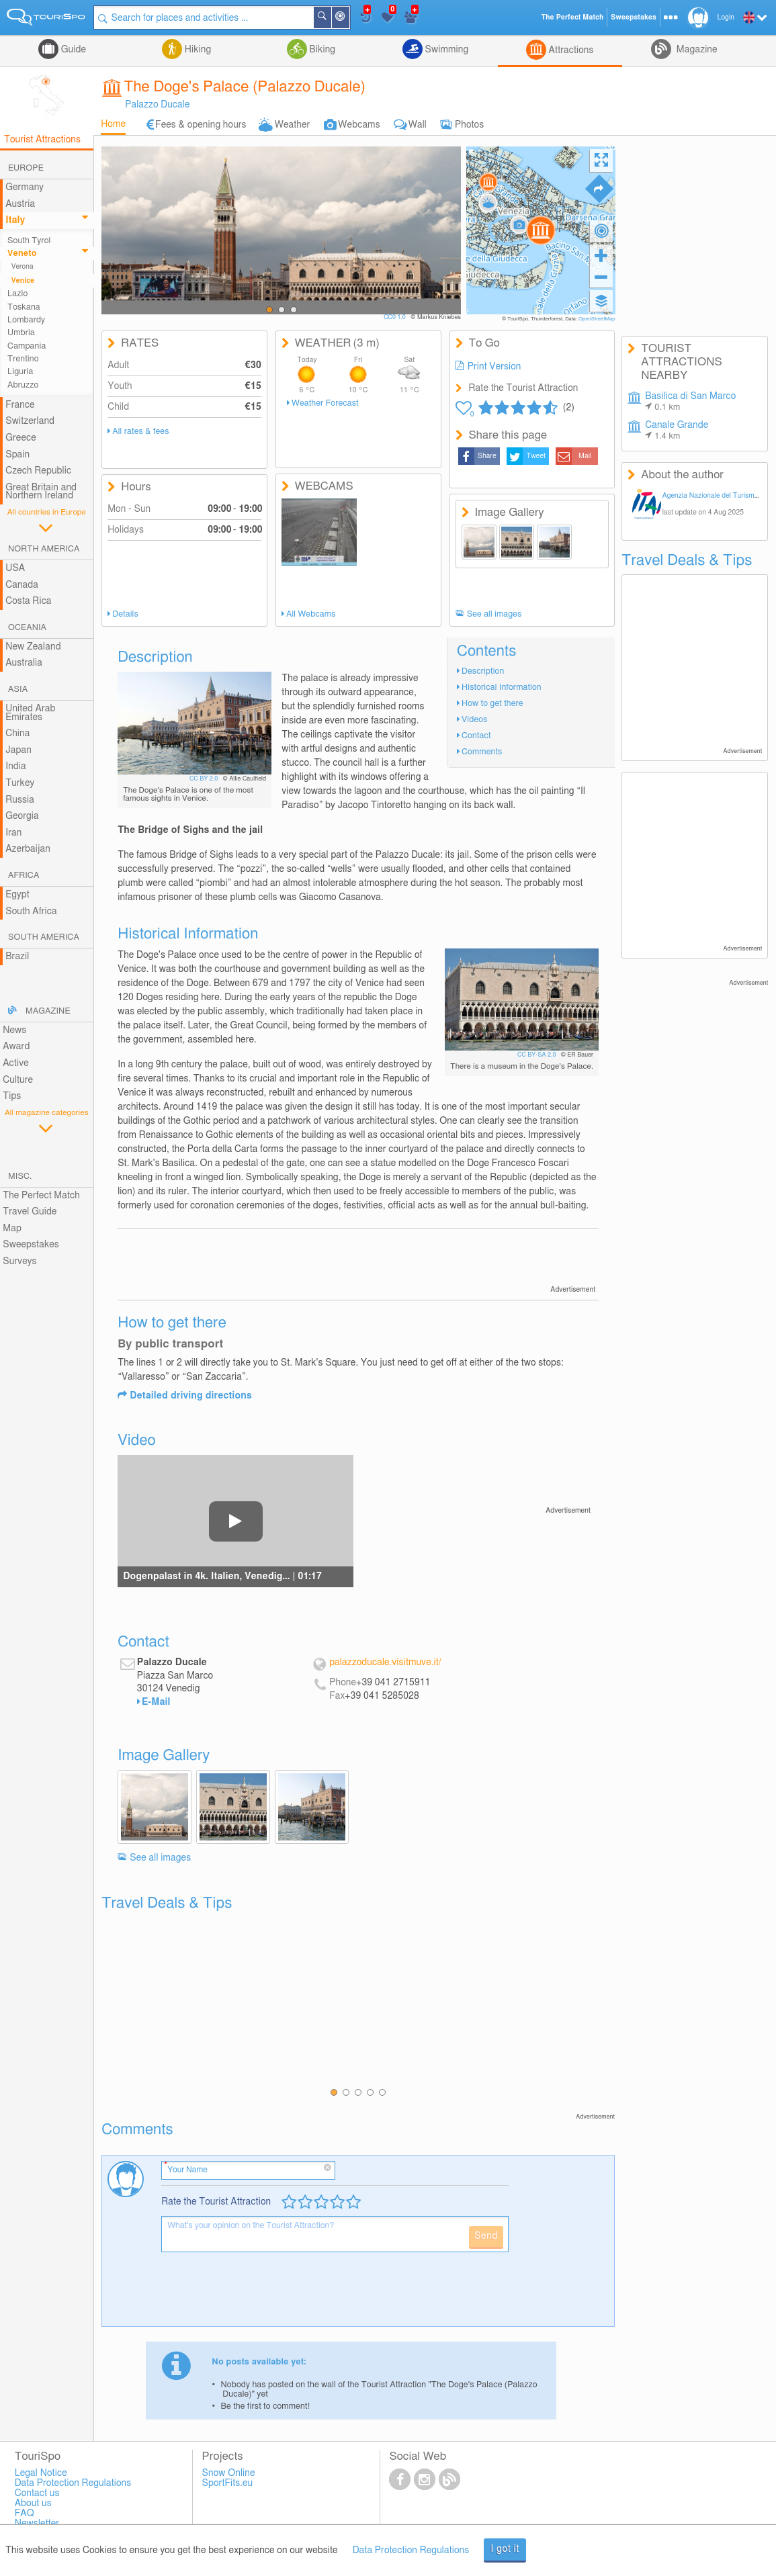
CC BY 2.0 (204, 779)
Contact (476, 735)
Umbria (21, 332)
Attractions (570, 50)
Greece (20, 438)
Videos (474, 719)
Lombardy (26, 320)
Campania (26, 346)
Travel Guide (29, 1211)
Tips (12, 1096)
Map (12, 1228)
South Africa (31, 911)
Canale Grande (676, 430)
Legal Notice (41, 2473)
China (17, 733)
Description (483, 671)
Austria (20, 204)
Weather (292, 125)
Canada (21, 585)
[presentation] (263, 2294)
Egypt (17, 894)
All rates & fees (140, 431)
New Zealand (32, 647)
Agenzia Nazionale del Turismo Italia (718, 495)
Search (330, 17)
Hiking (196, 49)
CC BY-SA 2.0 (537, 1055)
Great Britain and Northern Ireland (41, 492)
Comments (482, 752)
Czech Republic (38, 471)
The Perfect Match (41, 1195)
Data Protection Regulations (411, 2550)
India (15, 766)
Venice (23, 280)
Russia (19, 800)
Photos (469, 125)
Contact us (37, 2493)
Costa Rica (28, 601)
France (20, 405)
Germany (24, 187)
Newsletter (37, 2523)
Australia (23, 663)
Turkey (19, 783)
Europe (26, 168)
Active (16, 1063)
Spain (17, 454)
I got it (504, 2549)
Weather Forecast (325, 403)
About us (33, 2503)
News (14, 1030)
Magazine (695, 49)
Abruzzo (22, 385)
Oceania (27, 627)
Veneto (22, 253)
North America (44, 549)
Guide (72, 49)
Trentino (22, 359)
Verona (22, 266)
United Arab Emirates (30, 713)
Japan (18, 750)
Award (16, 1046)
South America (43, 937)
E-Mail (156, 1702)
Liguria (20, 371)
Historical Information (502, 687)
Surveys (19, 1261)
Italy (15, 220)
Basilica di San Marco (690, 402)
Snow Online (228, 2473)
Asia (18, 689)
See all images (494, 614)
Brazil (17, 956)
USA (15, 568)
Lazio (17, 294)
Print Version (494, 366)
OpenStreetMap (596, 319)
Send (486, 2236)
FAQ (24, 2513)
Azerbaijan (27, 849)
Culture (18, 1080)
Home (113, 124)
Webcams (359, 125)
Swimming (445, 49)
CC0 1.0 (395, 317)
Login (726, 17)
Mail (584, 456)
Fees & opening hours (201, 125)
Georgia (22, 816)
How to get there (492, 703)
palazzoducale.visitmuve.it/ (385, 1662)
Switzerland (29, 421)
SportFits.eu (227, 2483)
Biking (321, 49)
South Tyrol (28, 240)
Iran (13, 833)
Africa (23, 875)
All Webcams (311, 614)
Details (125, 614)
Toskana (23, 307)
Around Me (348, 18)
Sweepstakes (31, 1244)
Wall (417, 125)
